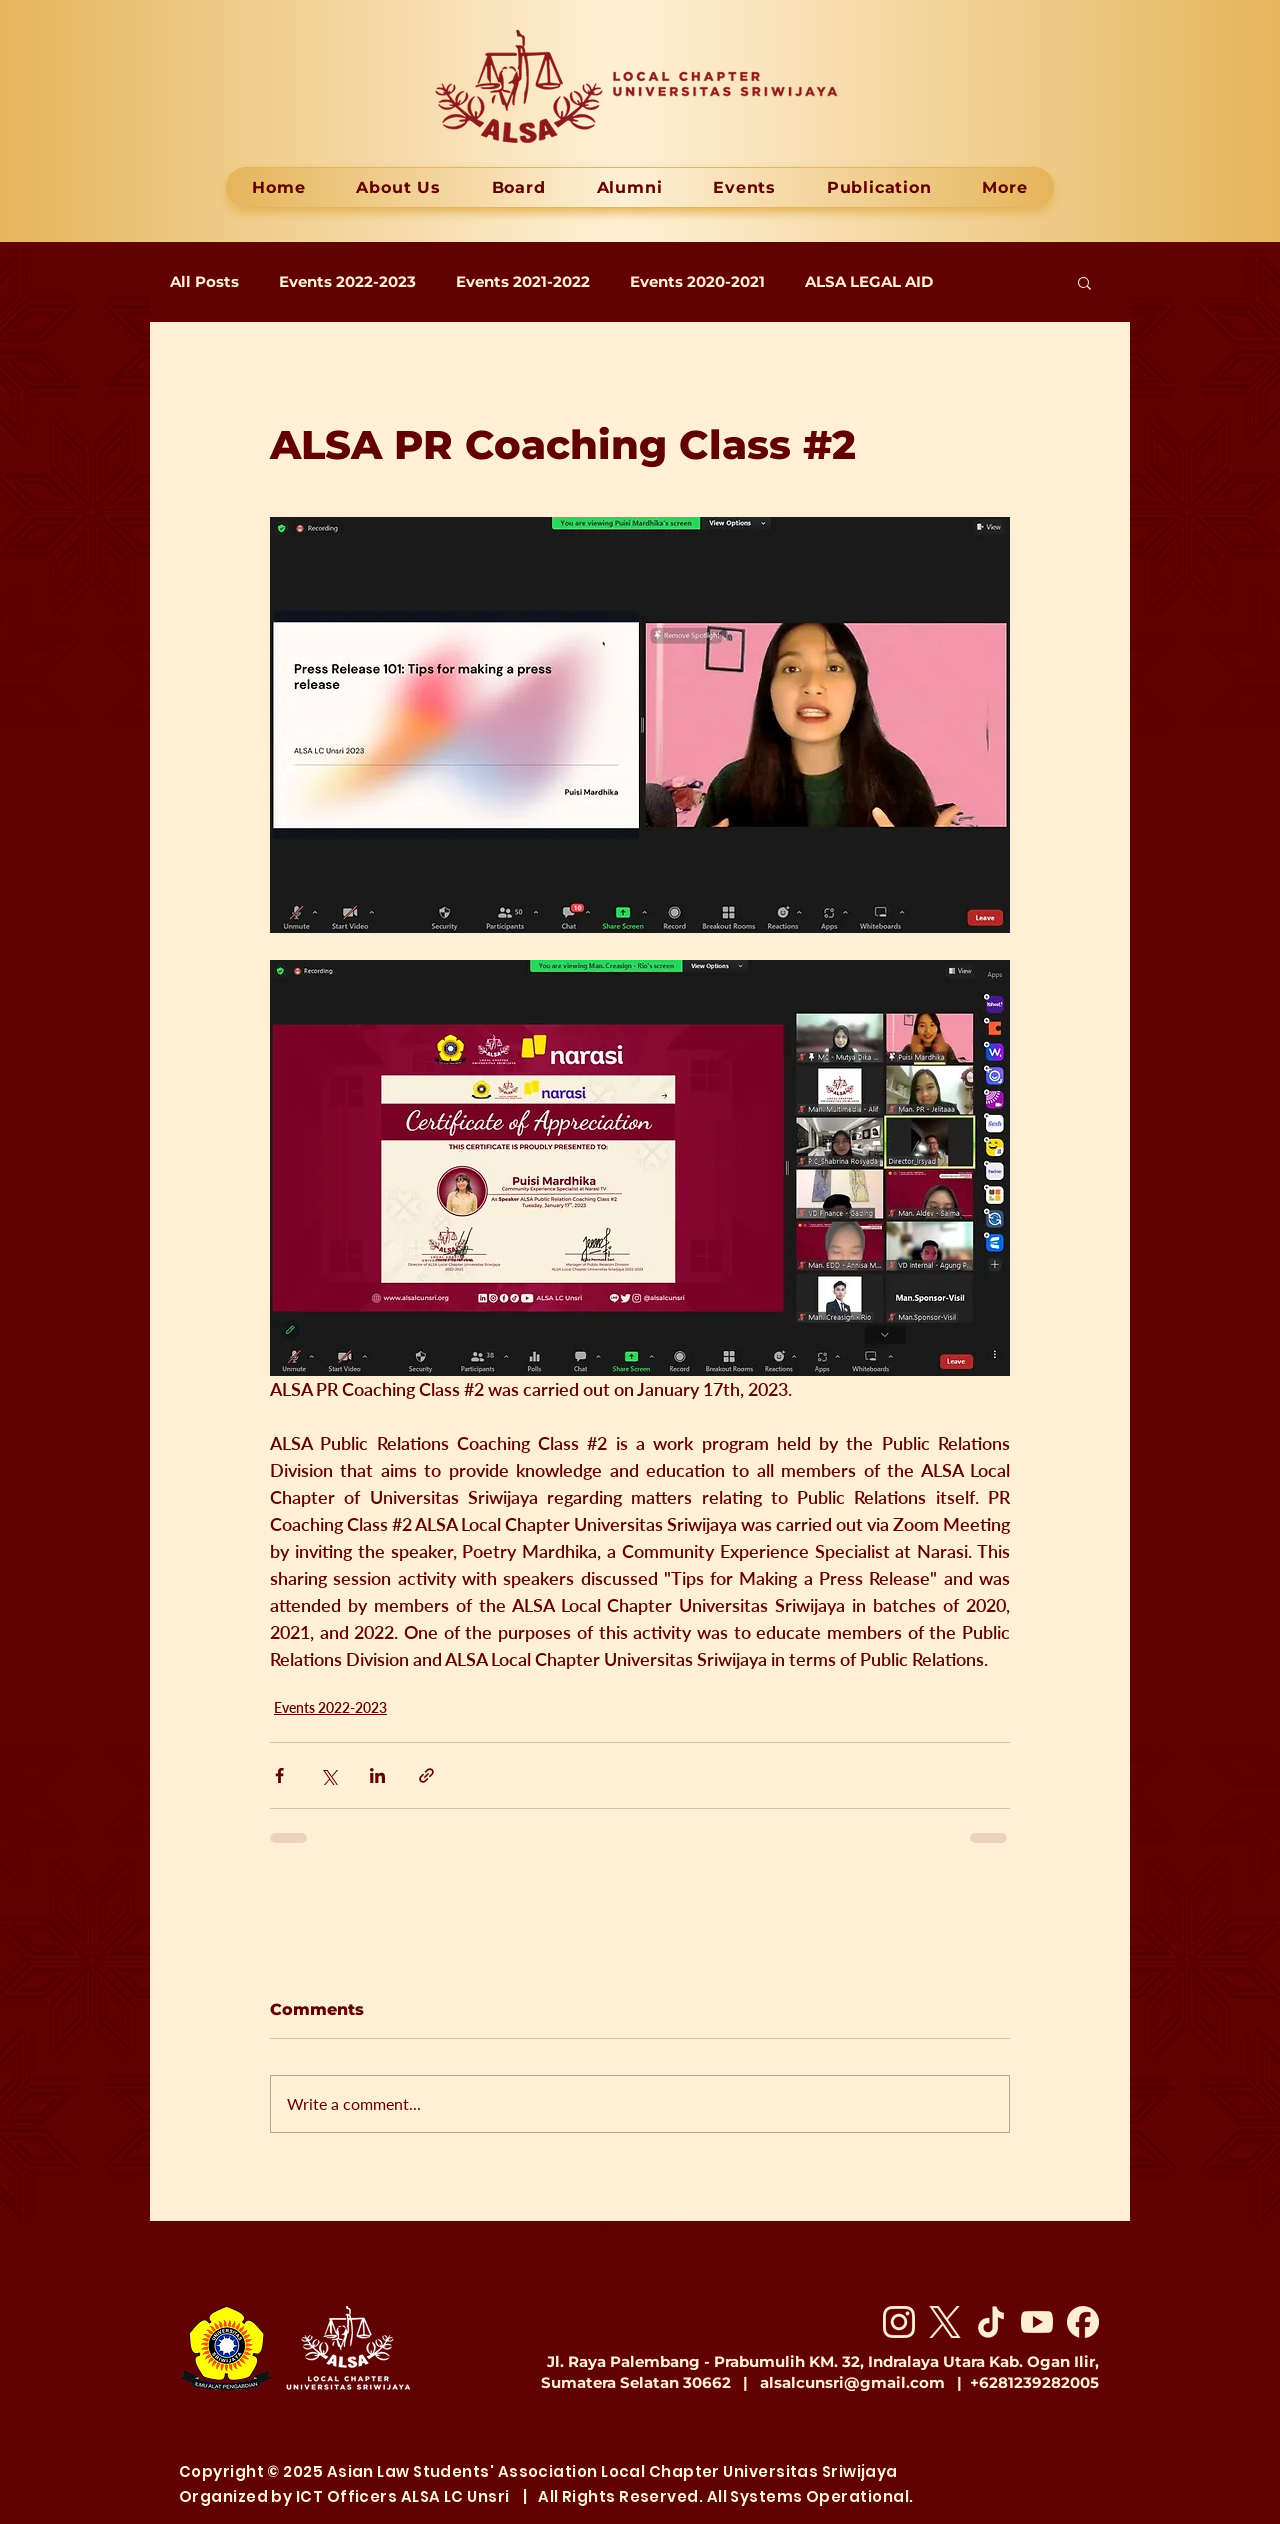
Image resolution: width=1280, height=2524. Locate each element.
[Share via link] (426, 1775)
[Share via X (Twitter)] (328, 1775)
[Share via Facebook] (279, 1775)
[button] (1084, 282)
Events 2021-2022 (523, 282)
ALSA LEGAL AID (869, 282)
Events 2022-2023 (347, 282)
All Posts (204, 282)
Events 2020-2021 (697, 282)
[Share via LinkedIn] (377, 1775)
